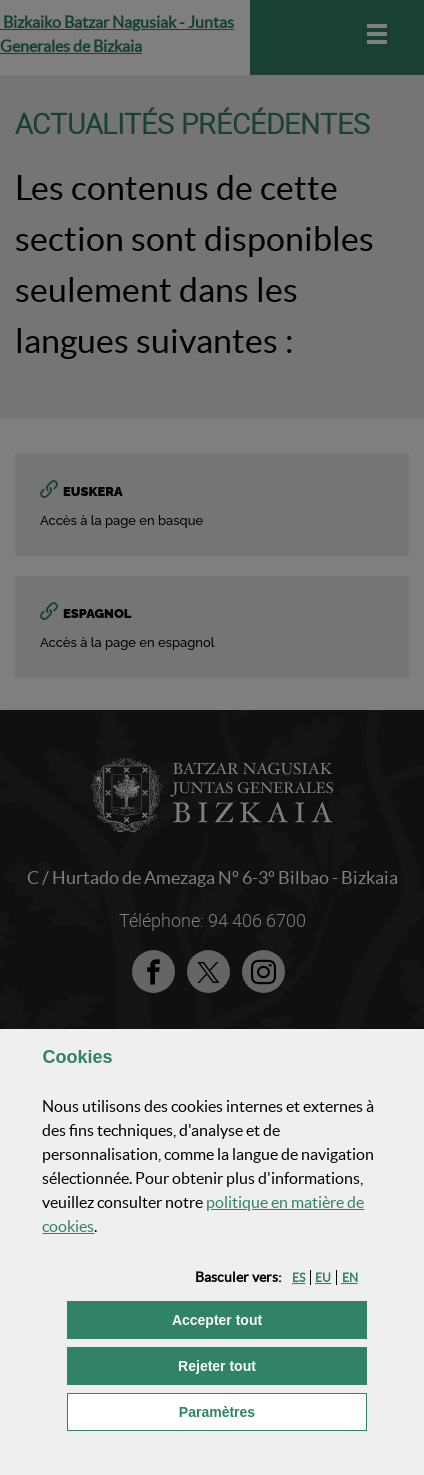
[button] (298, 1277)
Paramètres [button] (273, 1410)
